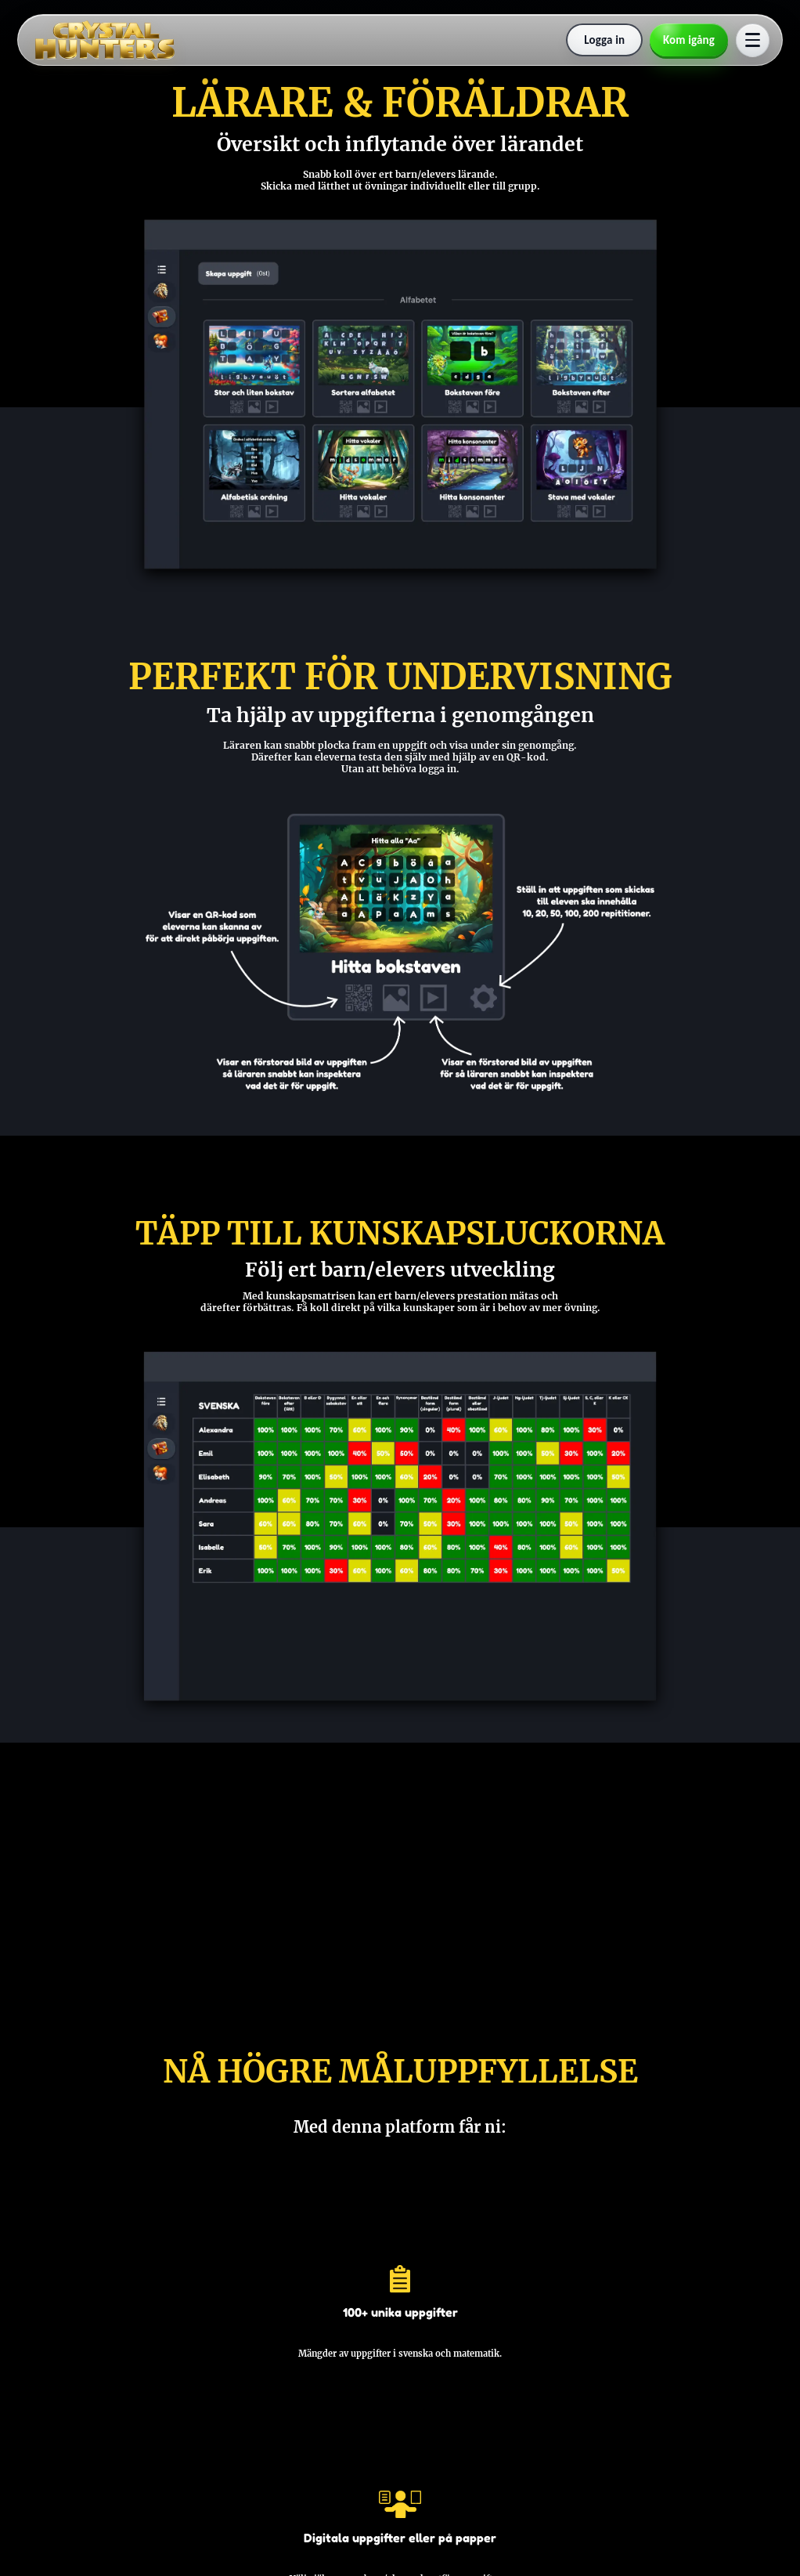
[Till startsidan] (105, 40)
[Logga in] (604, 39)
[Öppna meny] (752, 40)
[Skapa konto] (689, 39)
